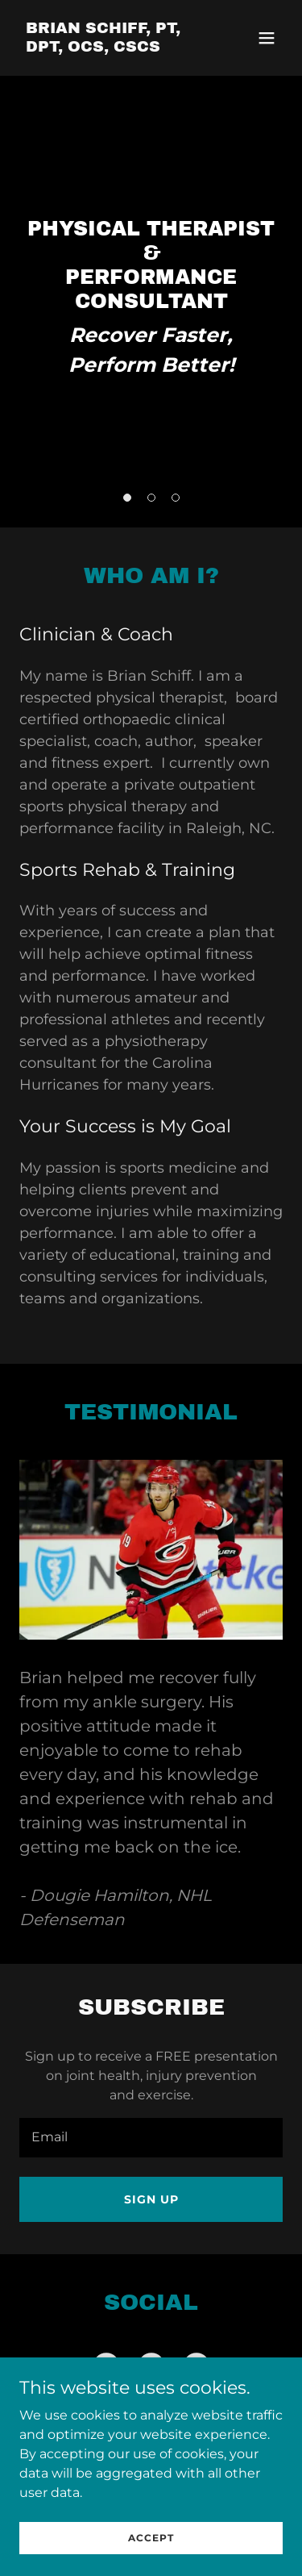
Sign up (151, 2199)
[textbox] (151, 2137)
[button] (266, 38)
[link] (111, 47)
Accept (151, 2538)
